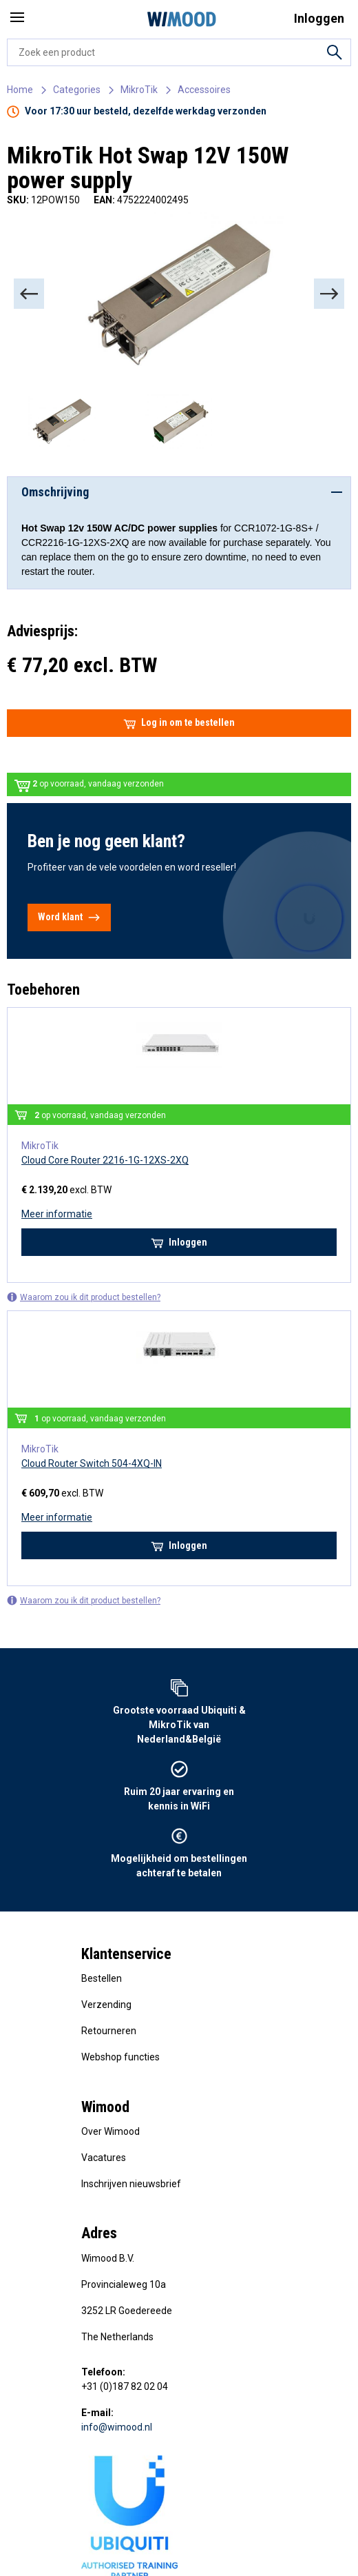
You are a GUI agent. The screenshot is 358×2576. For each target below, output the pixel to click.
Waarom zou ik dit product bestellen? (83, 1297)
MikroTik (139, 89)
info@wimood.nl (116, 2427)
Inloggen (179, 1242)
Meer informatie (56, 1213)
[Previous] (29, 293)
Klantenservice (126, 1954)
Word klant (69, 917)
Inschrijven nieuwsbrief (131, 2183)
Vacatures (103, 2157)
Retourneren (108, 2030)
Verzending (106, 2004)
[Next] (329, 293)
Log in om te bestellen (179, 723)
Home (20, 89)
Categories (77, 89)
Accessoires (204, 89)
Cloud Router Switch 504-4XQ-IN (91, 1463)
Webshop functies (120, 2056)
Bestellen (101, 1978)
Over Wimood (110, 2131)
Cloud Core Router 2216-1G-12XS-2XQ (105, 1160)
